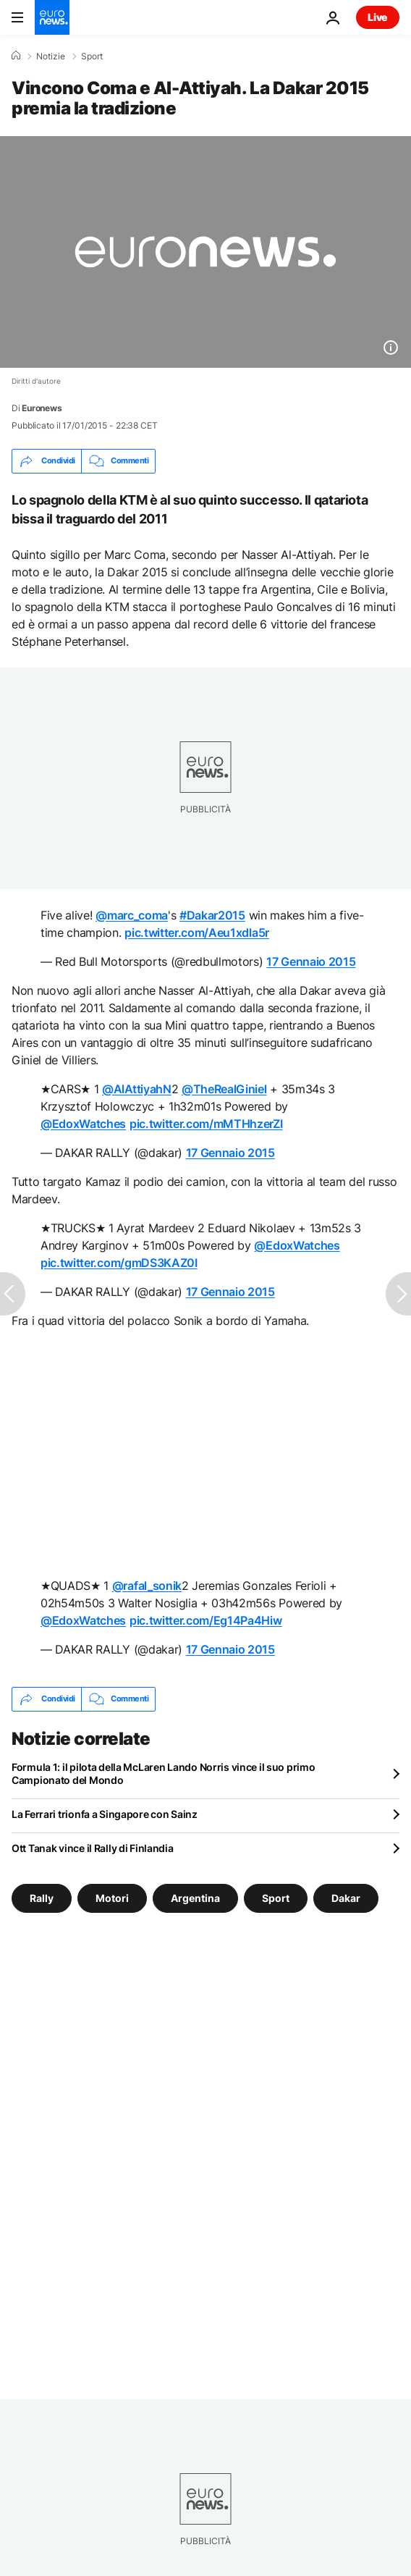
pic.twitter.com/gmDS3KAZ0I (119, 1262)
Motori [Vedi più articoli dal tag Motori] (112, 1897)
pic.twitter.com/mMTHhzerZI (206, 1123)
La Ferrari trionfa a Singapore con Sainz (105, 1814)
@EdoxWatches (83, 1123)
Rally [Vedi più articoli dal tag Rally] (42, 1897)
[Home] (16, 56)
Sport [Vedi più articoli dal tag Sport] (275, 1897)
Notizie (50, 56)
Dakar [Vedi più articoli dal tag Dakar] (345, 1897)
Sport (92, 56)
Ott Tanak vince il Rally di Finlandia (93, 1848)
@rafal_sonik (147, 1585)
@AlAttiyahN (136, 1089)
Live (378, 17)
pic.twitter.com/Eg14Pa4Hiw (206, 1620)
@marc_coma (132, 915)
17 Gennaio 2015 (310, 961)
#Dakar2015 (212, 915)
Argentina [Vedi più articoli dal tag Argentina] (195, 1897)
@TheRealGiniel (224, 1089)
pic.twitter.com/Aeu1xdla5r (196, 932)
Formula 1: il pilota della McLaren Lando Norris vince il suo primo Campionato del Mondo (163, 1773)
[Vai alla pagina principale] (52, 17)
